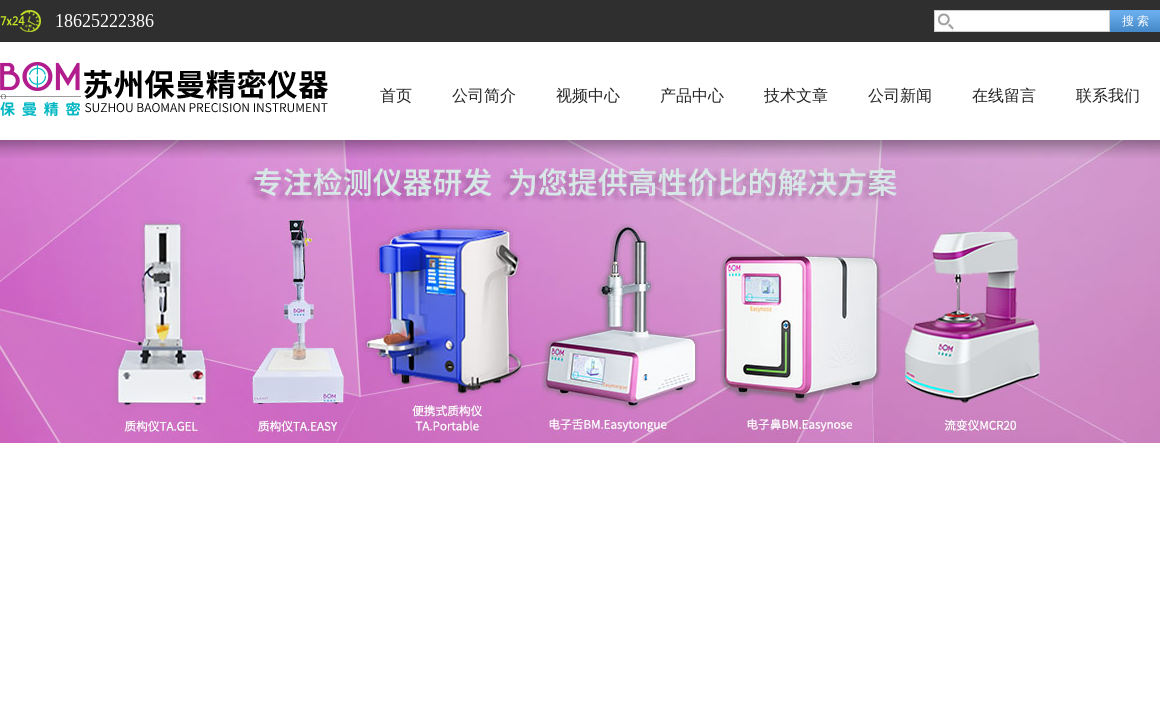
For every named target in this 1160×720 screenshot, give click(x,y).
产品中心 (692, 95)
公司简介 (484, 95)
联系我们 (1108, 95)
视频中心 (588, 95)
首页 (396, 95)
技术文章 (796, 95)
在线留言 (1004, 95)
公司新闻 (900, 95)
